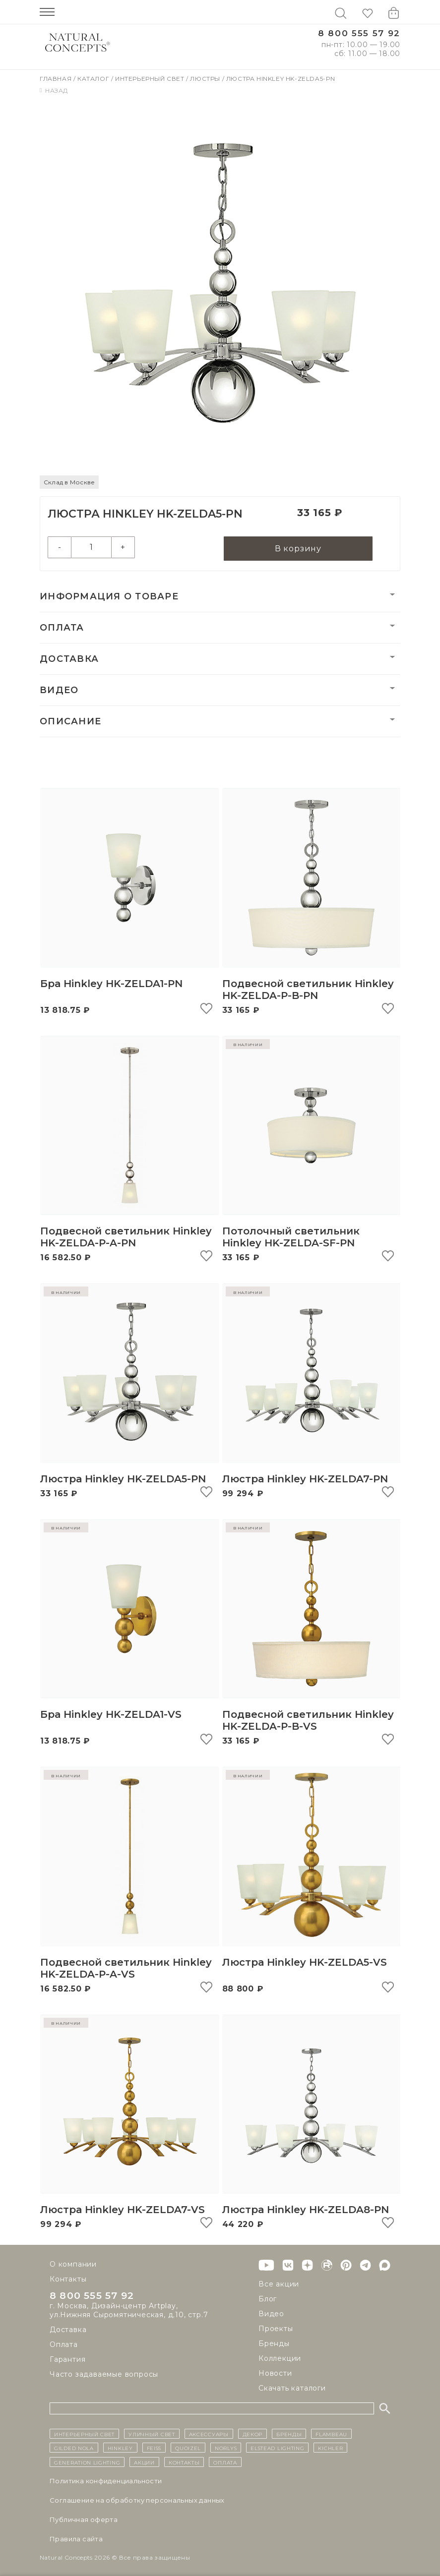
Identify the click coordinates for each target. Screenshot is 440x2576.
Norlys (226, 2447)
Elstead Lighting (277, 2447)
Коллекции (279, 2358)
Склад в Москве (69, 482)
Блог (267, 2298)
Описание (70, 721)
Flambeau (331, 2433)
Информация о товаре (109, 596)
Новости (275, 2373)
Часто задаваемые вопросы (104, 2374)
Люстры (206, 78)
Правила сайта (76, 2539)
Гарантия (67, 2359)
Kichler (330, 2447)
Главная (56, 78)
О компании (73, 2264)
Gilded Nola (74, 2447)
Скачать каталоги (292, 2388)
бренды (289, 2433)
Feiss (154, 2447)
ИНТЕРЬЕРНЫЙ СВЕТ (84, 2433)
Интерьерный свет (150, 78)
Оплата (62, 628)
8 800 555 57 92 (359, 33)
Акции (144, 2462)
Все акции (278, 2284)
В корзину (298, 548)
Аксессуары (209, 2433)
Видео (59, 690)
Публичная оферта (84, 2519)
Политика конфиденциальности (106, 2481)
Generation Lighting (87, 2462)
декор (253, 2433)
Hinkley (120, 2447)
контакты (184, 2462)
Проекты (275, 2328)
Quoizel (188, 2447)
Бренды (274, 2343)
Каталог (94, 78)
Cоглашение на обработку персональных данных (137, 2500)
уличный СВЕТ (151, 2433)
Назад (54, 90)
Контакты (68, 2279)
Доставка (69, 659)
